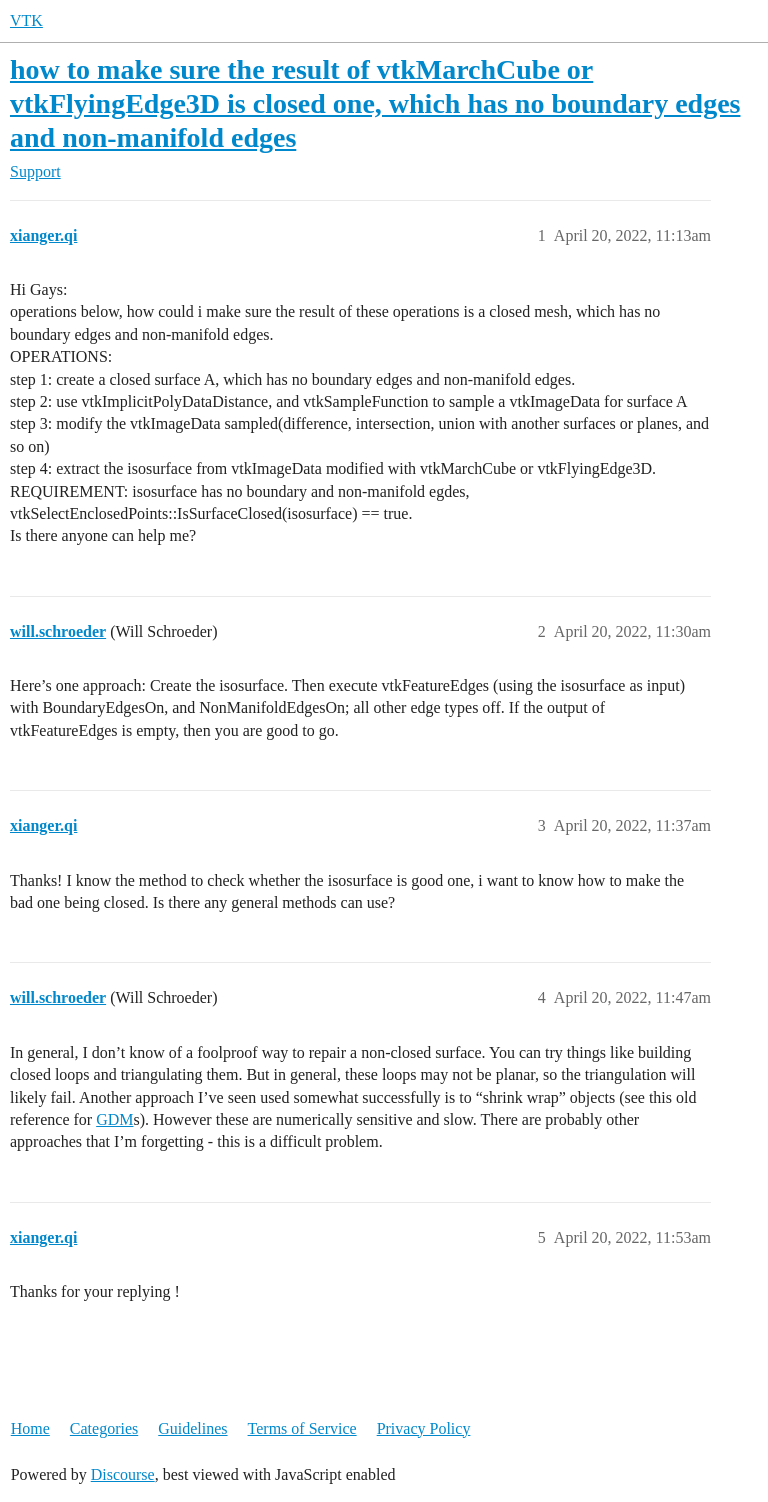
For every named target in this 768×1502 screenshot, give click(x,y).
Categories (104, 1428)
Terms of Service (302, 1428)
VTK (26, 20)
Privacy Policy (424, 1428)
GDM (114, 1119)
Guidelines (192, 1428)
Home (30, 1428)
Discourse (123, 1474)
